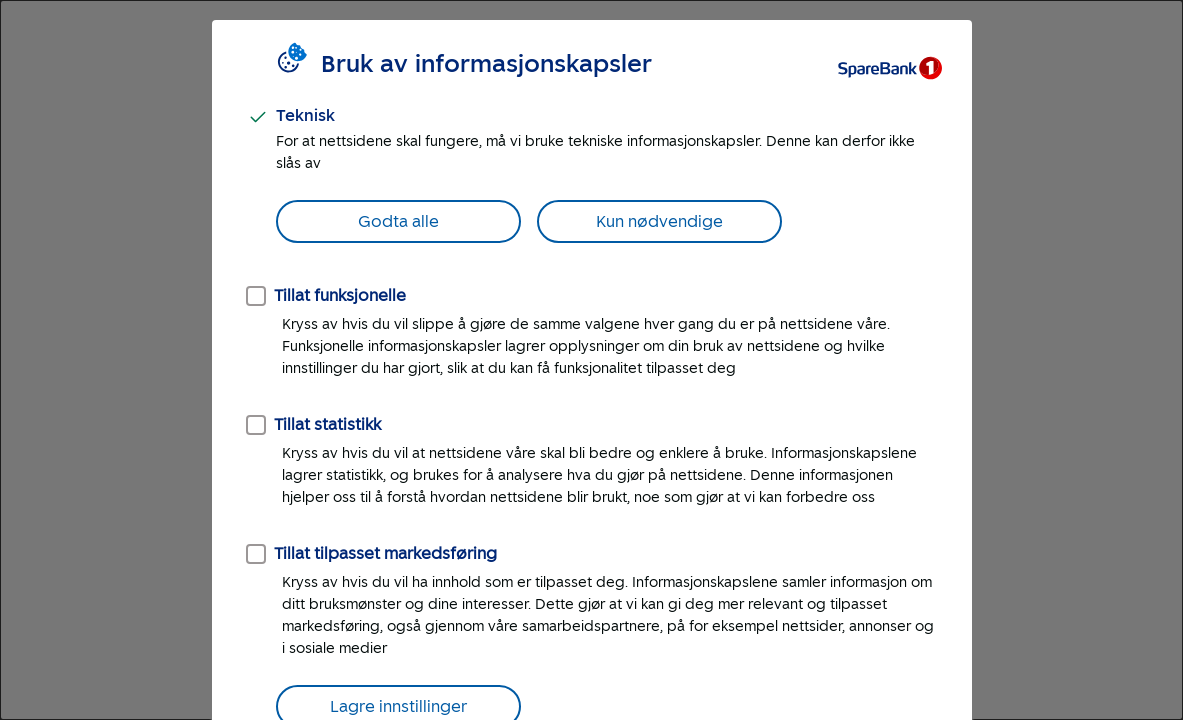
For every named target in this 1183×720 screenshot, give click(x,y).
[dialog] (591, 360)
